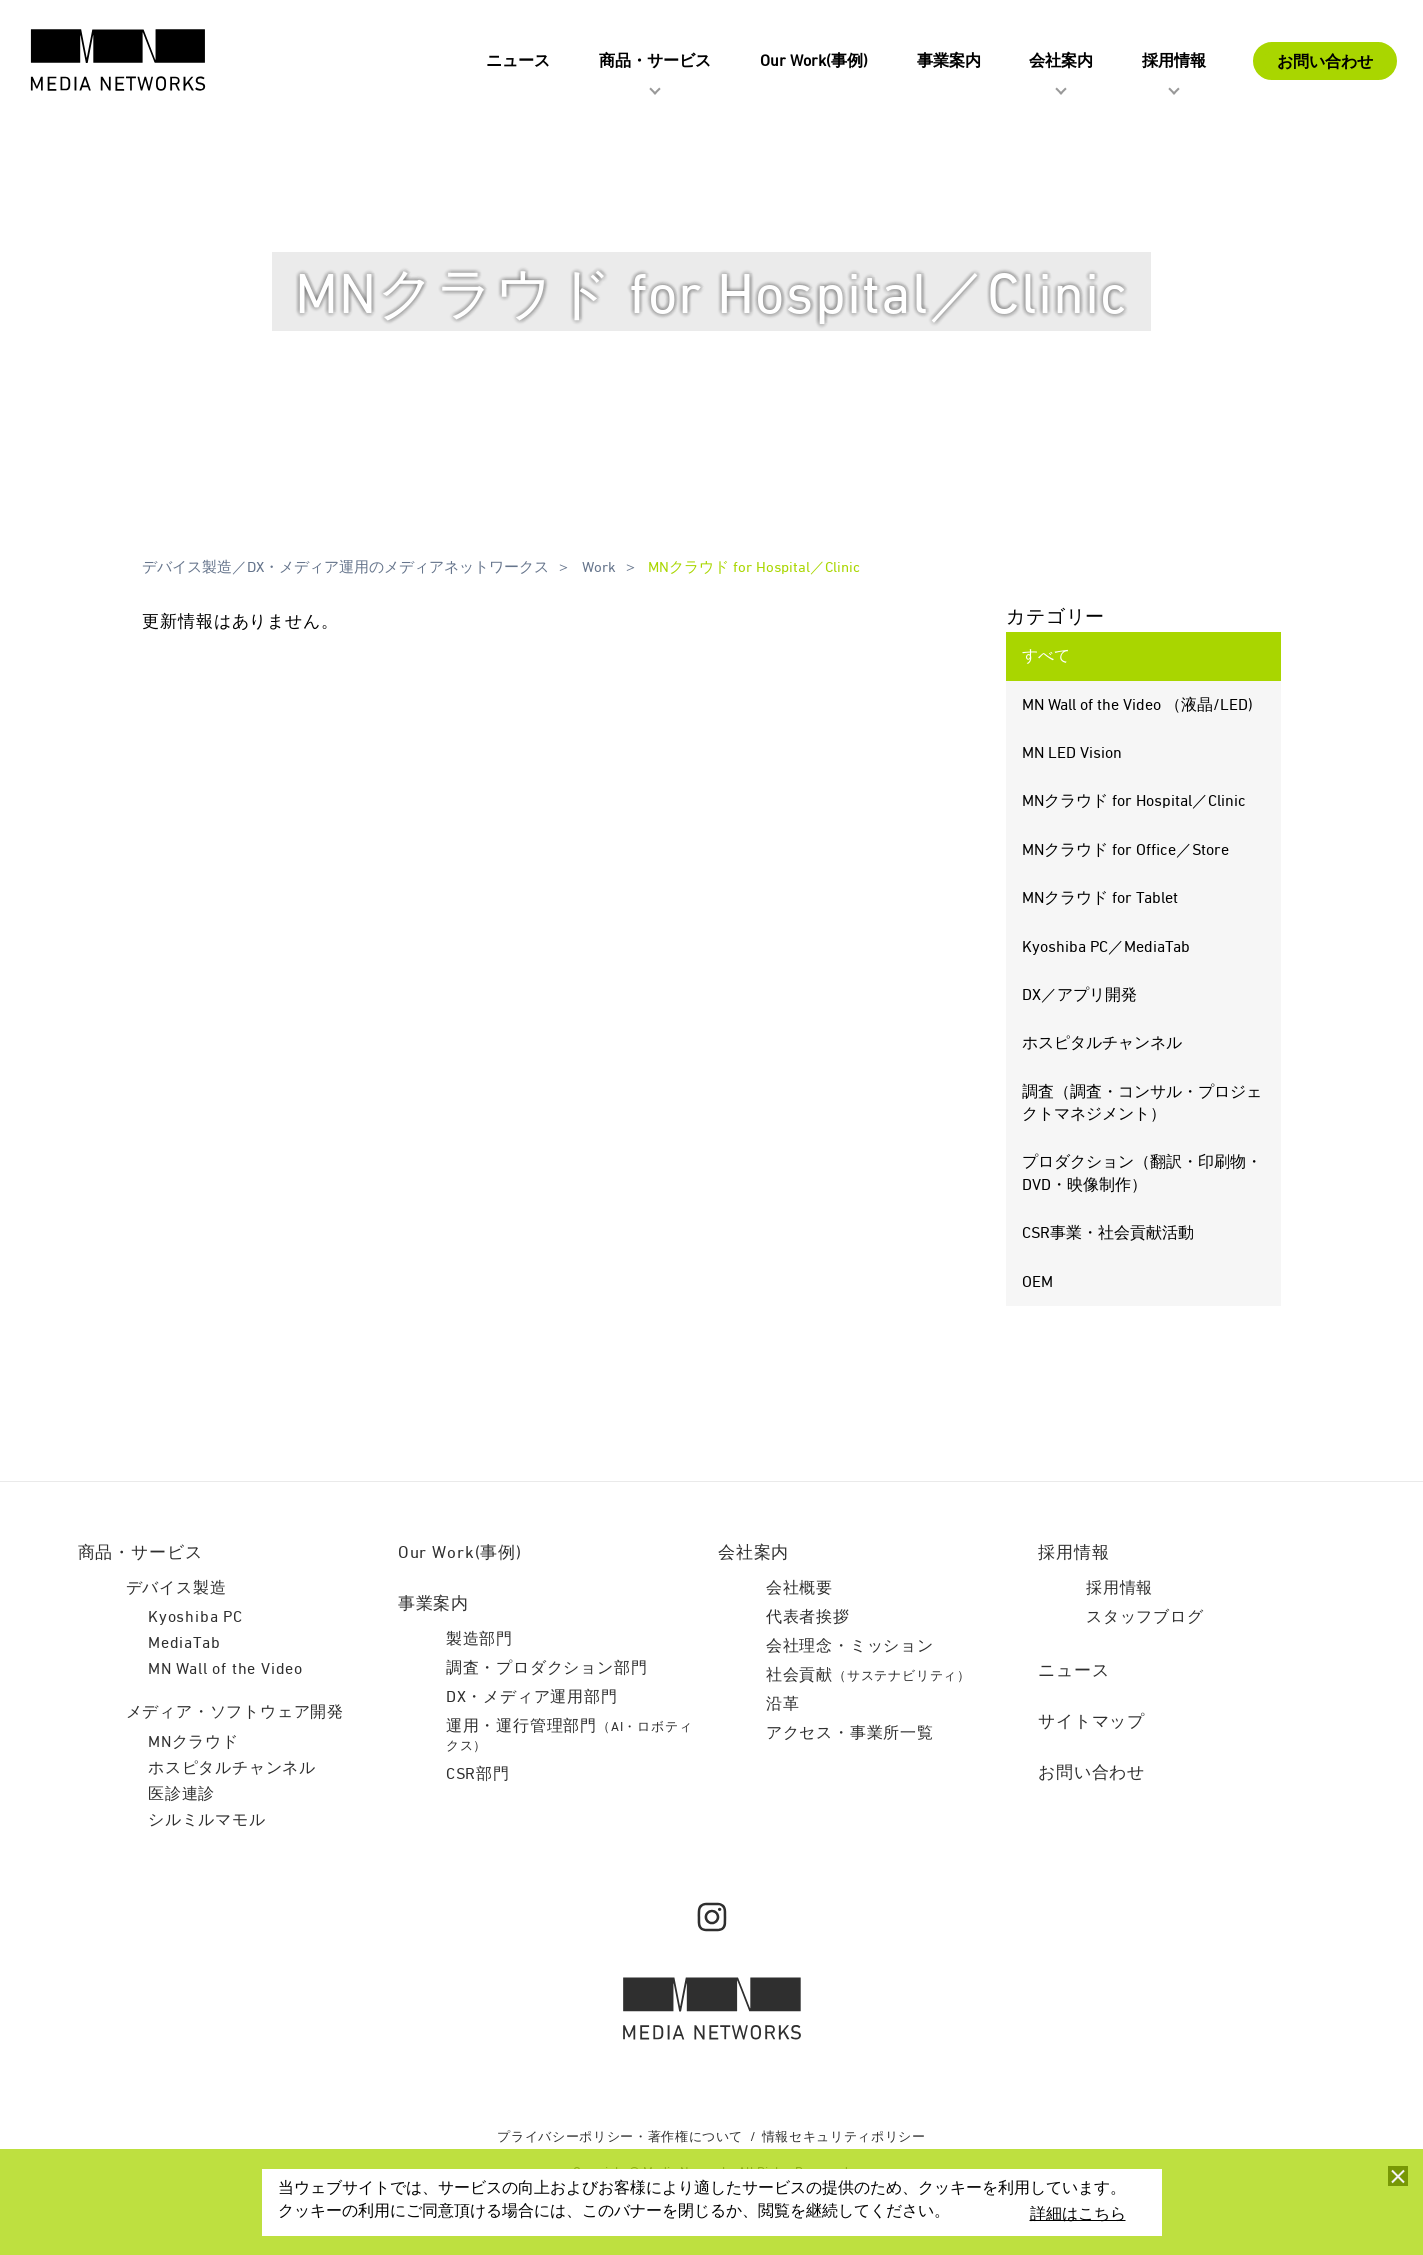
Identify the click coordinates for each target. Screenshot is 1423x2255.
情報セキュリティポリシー (844, 2137)
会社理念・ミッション (850, 1647)
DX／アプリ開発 (1078, 996)
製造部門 (479, 1640)
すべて (1045, 657)
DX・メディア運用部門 (532, 1698)
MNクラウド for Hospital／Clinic (754, 567)
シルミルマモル (207, 1821)
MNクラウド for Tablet (1099, 899)
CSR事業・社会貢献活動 (1107, 1234)
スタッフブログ (1145, 1618)
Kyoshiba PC (195, 1618)
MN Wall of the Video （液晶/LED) (1136, 706)
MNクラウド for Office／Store (1124, 851)
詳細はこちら (1078, 2215)
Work (598, 567)
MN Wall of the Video (225, 1670)
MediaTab (184, 1644)
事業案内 (433, 1604)
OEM (1036, 1283)
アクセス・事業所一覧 (850, 1734)
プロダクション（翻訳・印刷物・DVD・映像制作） (1141, 1174)
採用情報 (1119, 1589)
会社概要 (799, 1589)
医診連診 (181, 1795)
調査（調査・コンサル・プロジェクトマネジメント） (1141, 1104)
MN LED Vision (1071, 754)
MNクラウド (193, 1743)
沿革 (783, 1705)
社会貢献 (868, 1676)
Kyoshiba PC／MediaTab (1105, 948)
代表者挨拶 (808, 1618)
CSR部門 (478, 1775)
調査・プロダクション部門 (547, 1669)
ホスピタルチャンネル (1101, 1044)
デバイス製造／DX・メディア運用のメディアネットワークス (345, 567)
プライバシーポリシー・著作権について (620, 2137)
